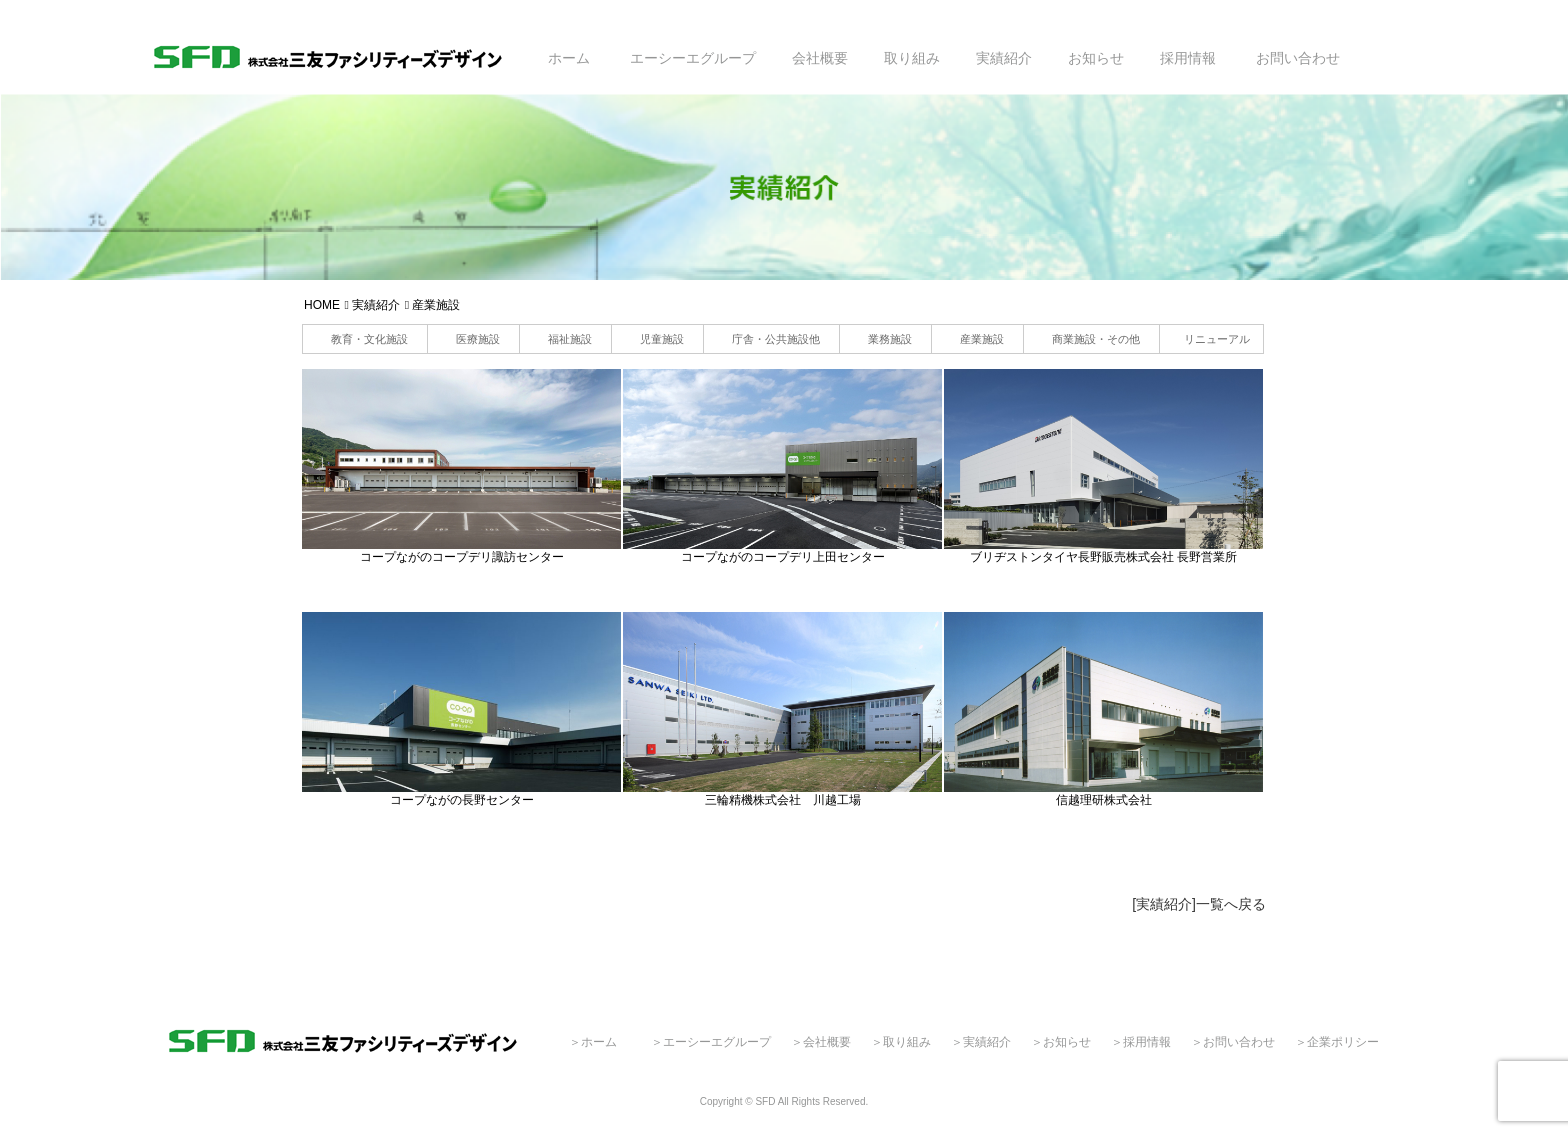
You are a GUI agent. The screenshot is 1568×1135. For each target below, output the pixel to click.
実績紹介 (1004, 58)
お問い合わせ (1298, 58)
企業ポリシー (1343, 1042)
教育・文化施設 (369, 339)
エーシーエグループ (693, 58)
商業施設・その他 (1096, 339)
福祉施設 (570, 339)
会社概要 (820, 58)
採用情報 (1188, 58)
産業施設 (982, 339)
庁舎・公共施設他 (776, 339)
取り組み (912, 58)
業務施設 (890, 339)
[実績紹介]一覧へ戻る (1199, 904)
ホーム (569, 58)
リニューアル (1217, 339)
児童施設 (662, 339)
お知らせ (1096, 58)
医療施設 (478, 339)
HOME (322, 305)
